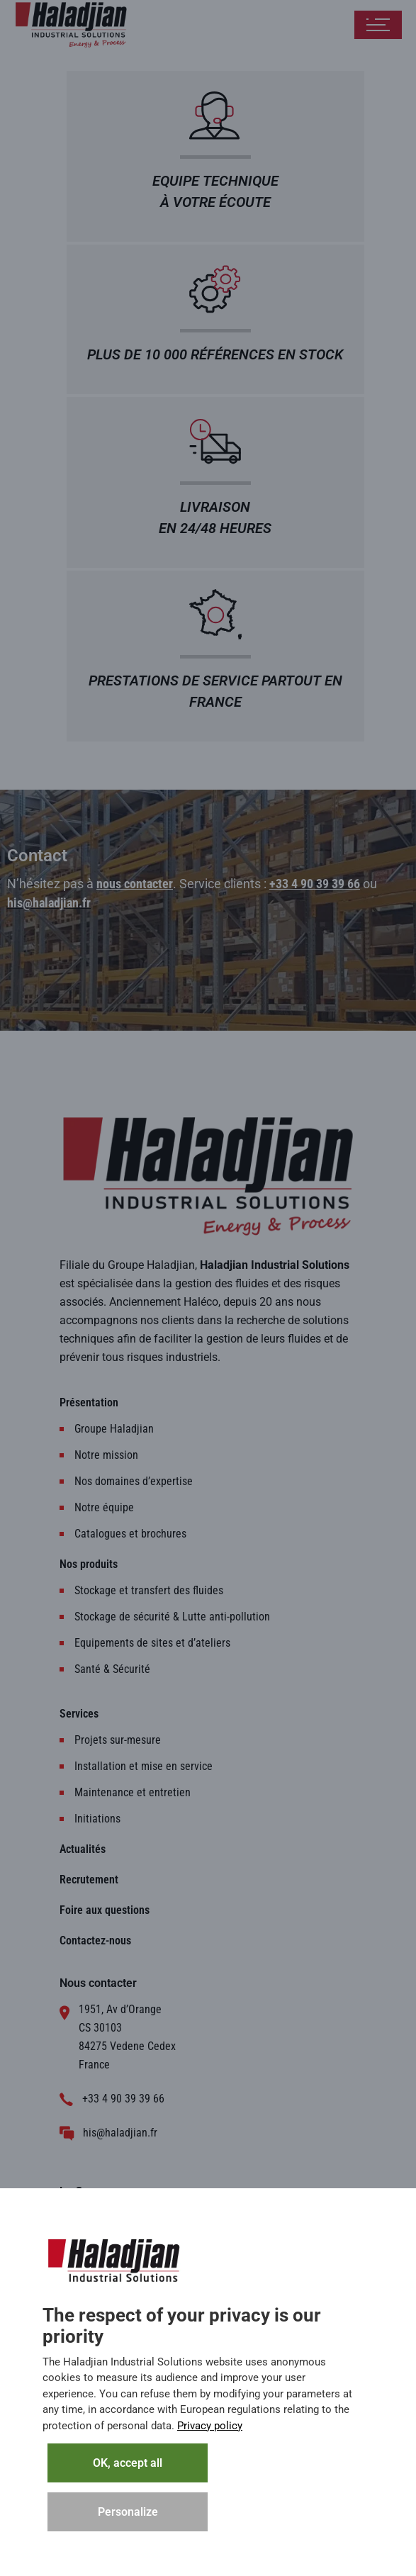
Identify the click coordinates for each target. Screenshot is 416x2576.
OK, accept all (127, 2463)
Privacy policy (209, 2425)
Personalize (128, 2512)
